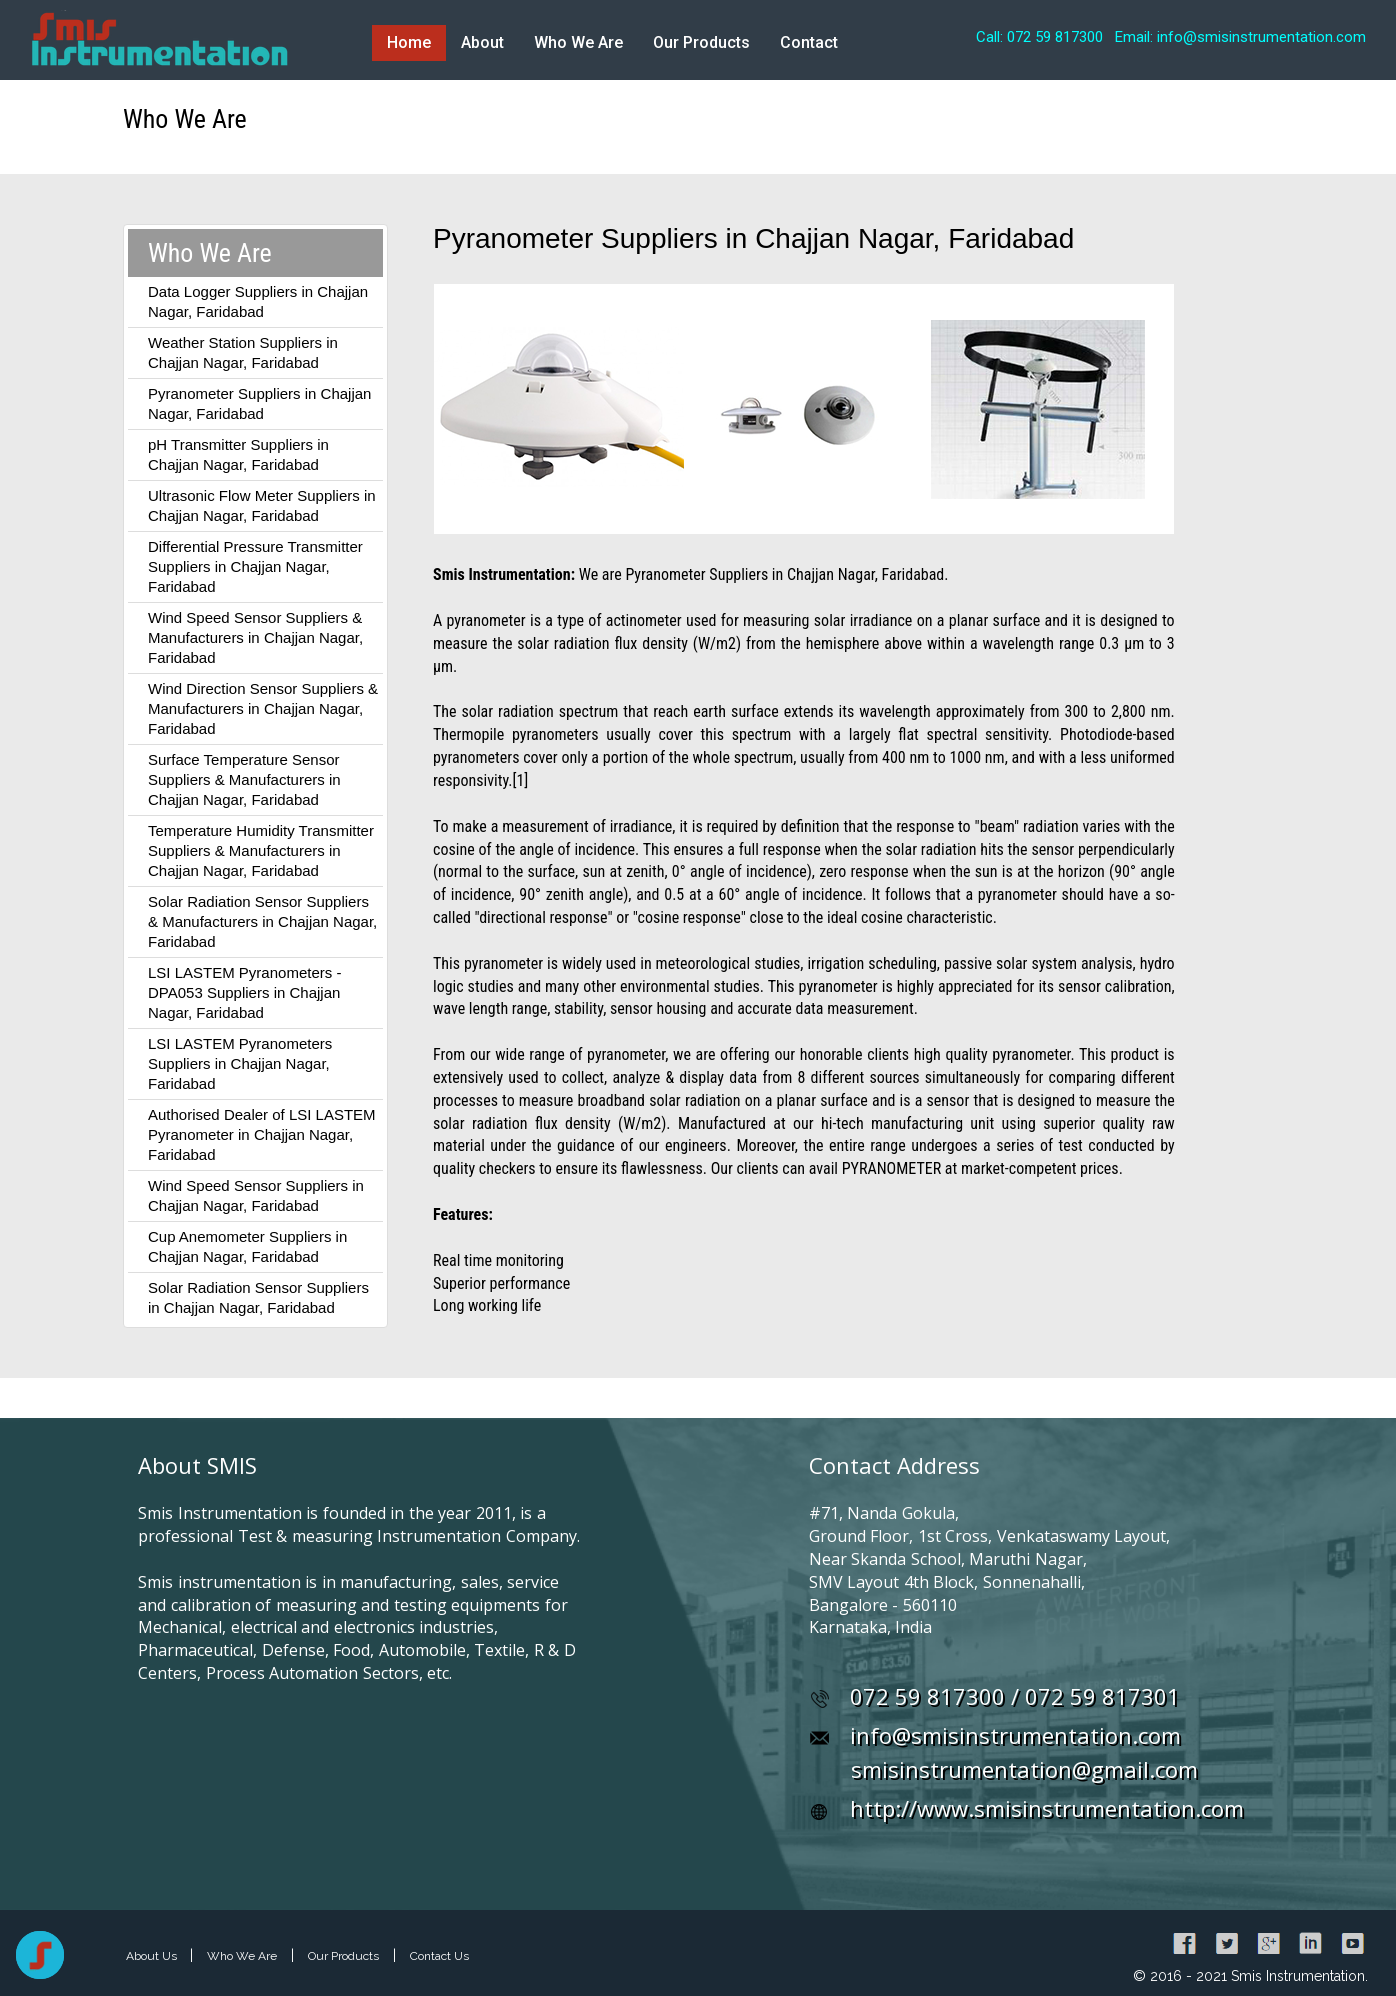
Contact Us (439, 1956)
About (482, 42)
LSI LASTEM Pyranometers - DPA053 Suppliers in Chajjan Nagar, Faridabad (244, 992)
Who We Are (578, 42)
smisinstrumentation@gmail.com (1024, 1769)
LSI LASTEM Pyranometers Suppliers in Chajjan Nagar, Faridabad (240, 1063)
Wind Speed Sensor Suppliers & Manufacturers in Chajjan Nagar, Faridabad (255, 637)
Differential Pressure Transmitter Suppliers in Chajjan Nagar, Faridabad (255, 566)
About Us (153, 1956)
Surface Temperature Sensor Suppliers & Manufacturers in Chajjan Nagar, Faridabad (244, 779)
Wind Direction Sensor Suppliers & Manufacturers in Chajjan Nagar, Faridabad (263, 708)
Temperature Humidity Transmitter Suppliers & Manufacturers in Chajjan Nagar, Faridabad (261, 850)
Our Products (701, 42)
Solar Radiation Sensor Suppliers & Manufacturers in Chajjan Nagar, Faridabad (262, 921)
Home (409, 42)
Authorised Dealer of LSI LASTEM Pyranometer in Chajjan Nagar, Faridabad (262, 1134)
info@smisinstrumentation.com (1015, 1735)
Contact (809, 42)
